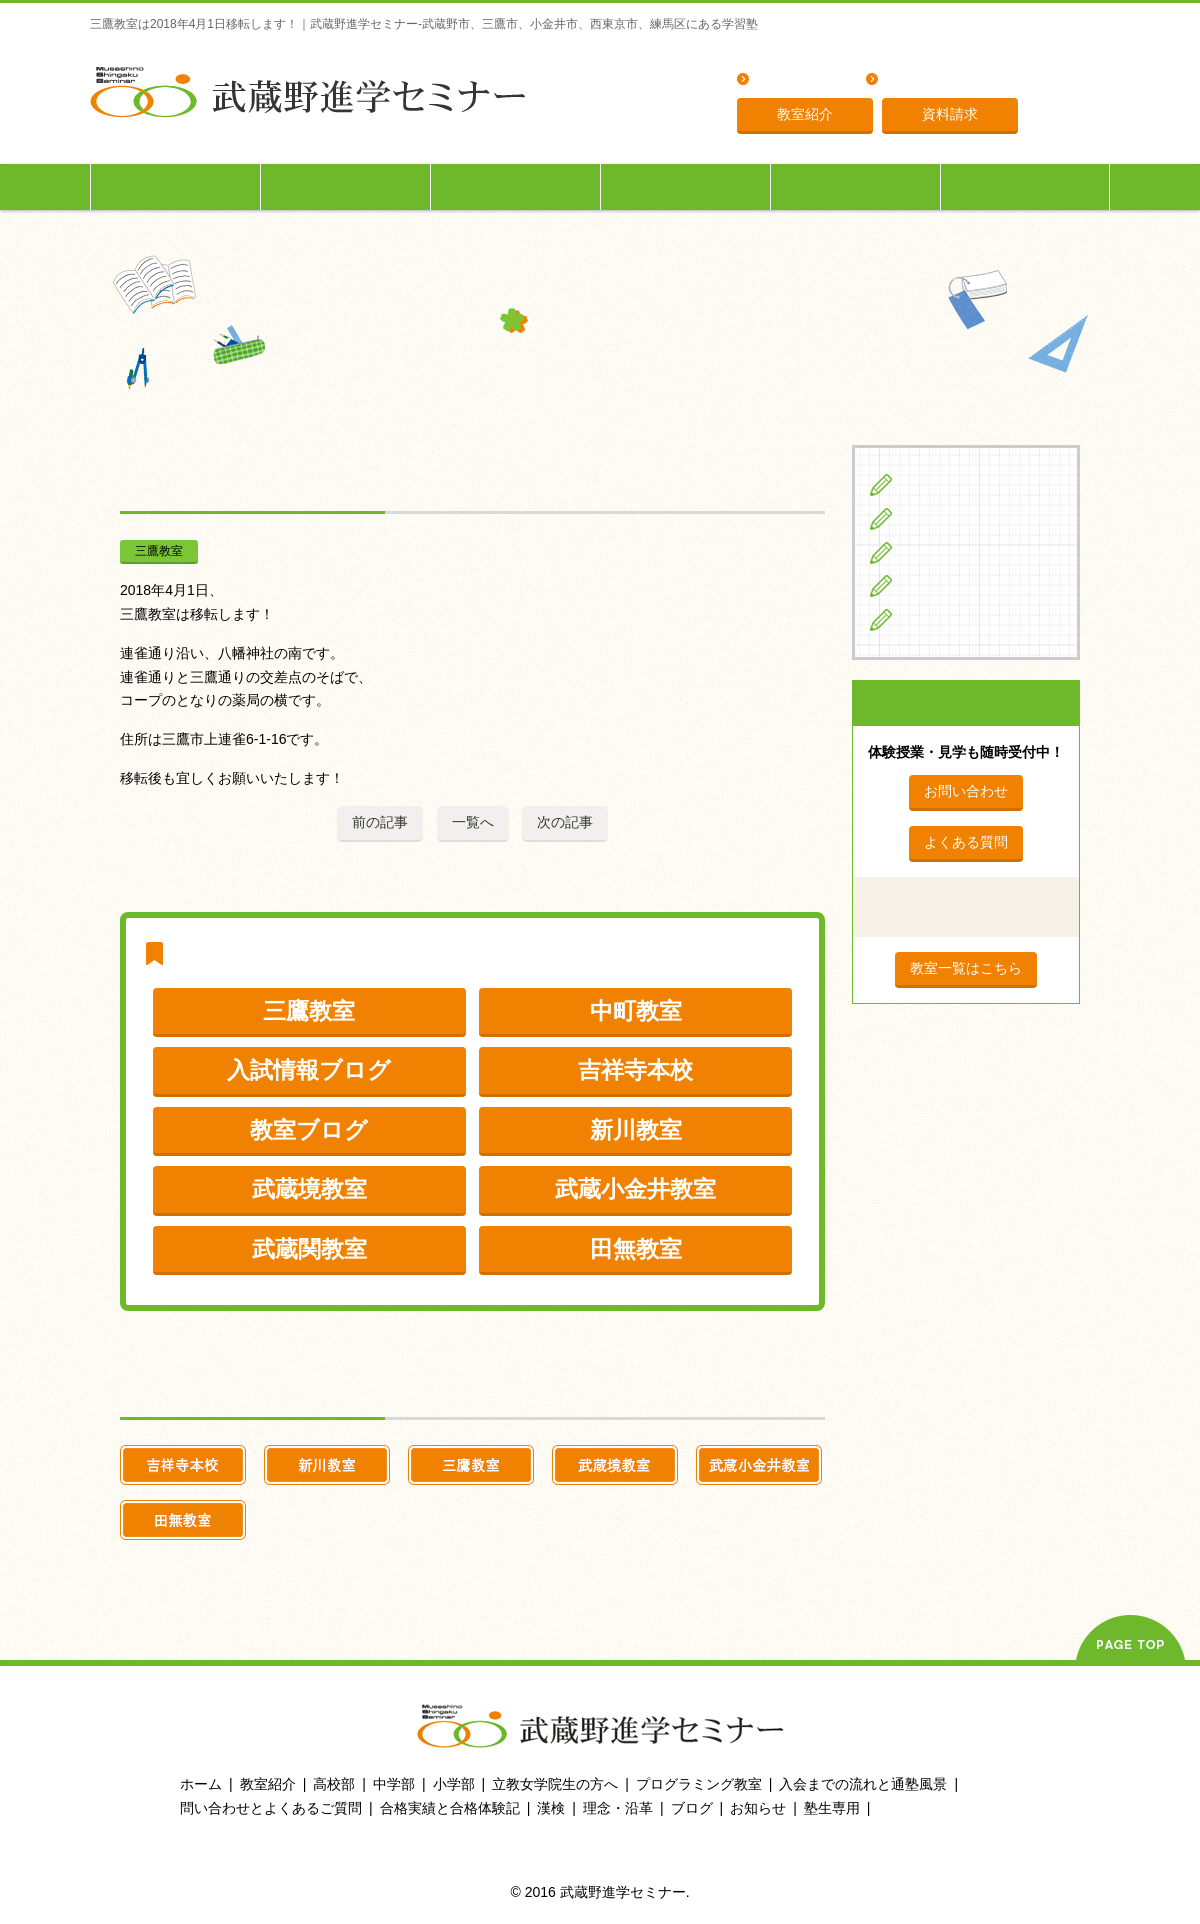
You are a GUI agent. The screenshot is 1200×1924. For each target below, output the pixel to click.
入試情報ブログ (309, 1070)
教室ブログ (309, 1130)
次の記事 (565, 822)
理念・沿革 (921, 80)
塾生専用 (1025, 186)
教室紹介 (805, 114)
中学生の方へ (346, 186)
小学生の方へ (176, 186)
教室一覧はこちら (966, 968)
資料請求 (950, 114)
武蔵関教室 (309, 1249)
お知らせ (758, 1808)
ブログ (925, 619)
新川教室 (636, 1130)
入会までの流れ (856, 186)
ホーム (201, 1784)
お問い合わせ (966, 791)
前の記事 (380, 822)
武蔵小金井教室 (635, 1189)
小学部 (454, 1784)
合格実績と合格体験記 (450, 1808)
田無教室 (636, 1249)
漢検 (551, 1808)
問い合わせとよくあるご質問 (271, 1808)
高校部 (334, 1784)
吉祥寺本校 (635, 1070)
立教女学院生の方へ (686, 186)
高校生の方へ (516, 186)
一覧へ (473, 822)
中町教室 (636, 1011)
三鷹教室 (159, 551)
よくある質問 (799, 80)
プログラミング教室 (699, 1784)
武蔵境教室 (309, 1189)
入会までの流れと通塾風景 (863, 1784)
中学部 (394, 1784)
